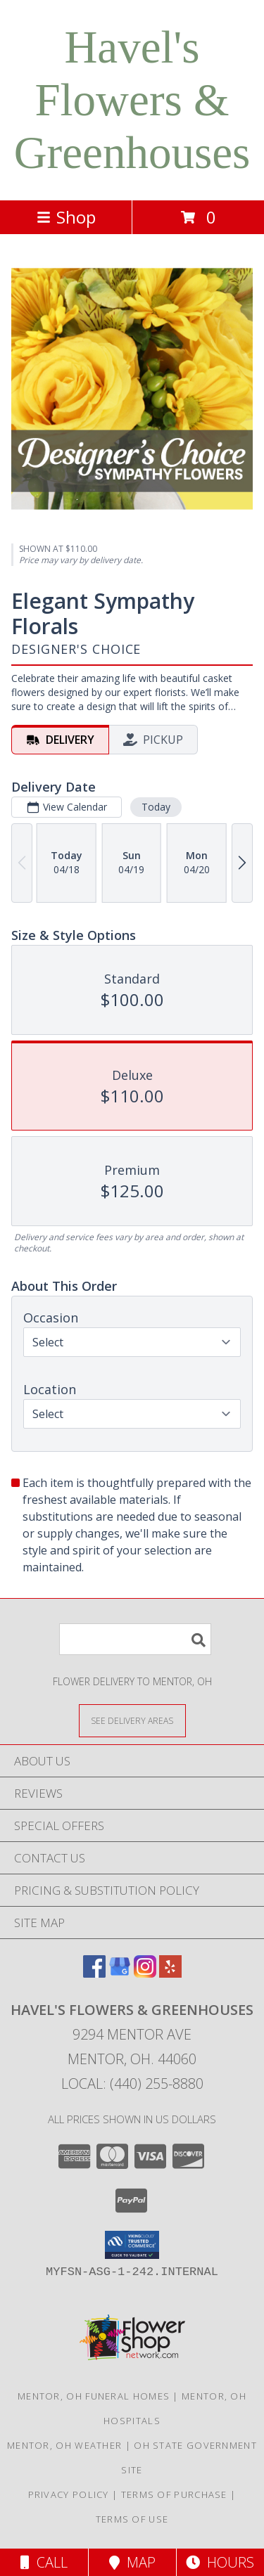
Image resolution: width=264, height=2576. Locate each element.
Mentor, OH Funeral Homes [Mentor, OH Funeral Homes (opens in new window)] (94, 2396)
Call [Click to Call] (44, 2562)
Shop (66, 216)
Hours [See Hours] (220, 2562)
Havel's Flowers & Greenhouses (132, 100)
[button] (132, 2245)
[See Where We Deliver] (132, 1720)
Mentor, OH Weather (64, 2445)
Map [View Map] (132, 2562)
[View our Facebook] (94, 1973)
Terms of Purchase (174, 2494)
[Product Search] (135, 1639)
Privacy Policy (68, 2494)
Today (156, 806)
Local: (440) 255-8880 (132, 2083)
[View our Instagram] (145, 1973)
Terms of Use (132, 2519)
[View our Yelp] (170, 1973)
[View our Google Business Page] (119, 1973)
